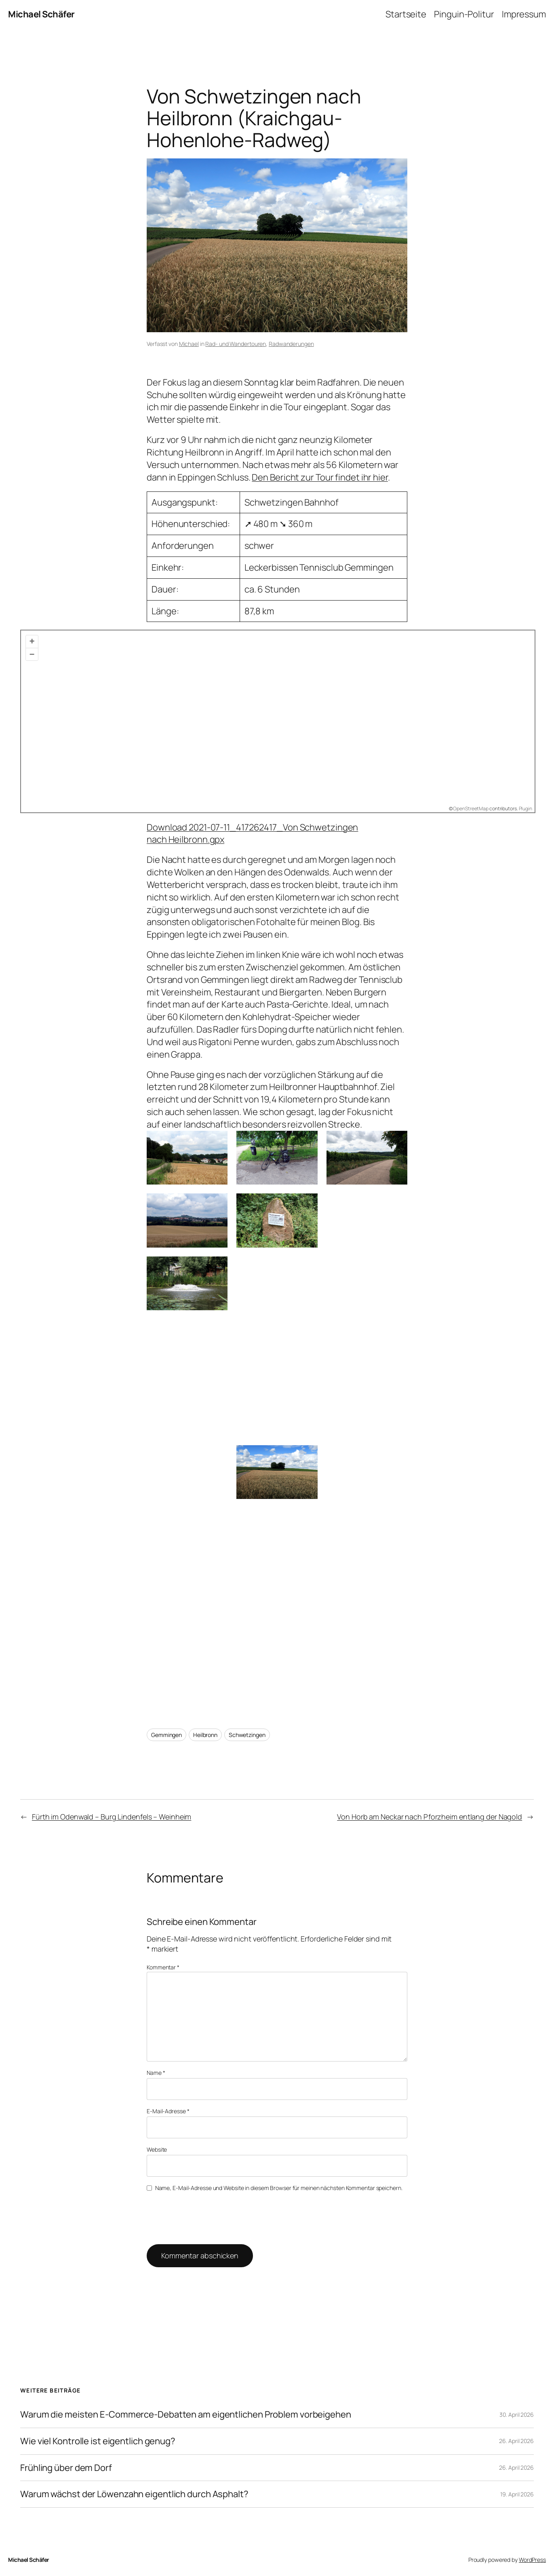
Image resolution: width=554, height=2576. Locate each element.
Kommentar (163, 1967)
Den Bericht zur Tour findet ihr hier (320, 477)
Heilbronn (205, 1735)
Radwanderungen (291, 344)
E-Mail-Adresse (168, 2111)
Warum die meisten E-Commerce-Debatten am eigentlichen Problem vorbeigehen (185, 2414)
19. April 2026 (517, 2494)
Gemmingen (166, 1735)
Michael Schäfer (41, 14)
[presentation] (202, 2217)
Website (157, 2149)
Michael (189, 344)
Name (156, 2072)
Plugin (525, 808)
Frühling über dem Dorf (66, 2468)
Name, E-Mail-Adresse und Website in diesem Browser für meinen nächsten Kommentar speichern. (278, 2188)
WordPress (532, 2559)
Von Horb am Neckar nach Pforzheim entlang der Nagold (429, 1816)
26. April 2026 (516, 2441)
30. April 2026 (516, 2414)
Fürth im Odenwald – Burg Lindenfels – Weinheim (111, 1816)
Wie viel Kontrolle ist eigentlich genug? (97, 2441)
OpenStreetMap (471, 808)
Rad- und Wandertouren (235, 344)
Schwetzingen (247, 1735)
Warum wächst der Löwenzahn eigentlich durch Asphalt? (134, 2494)
